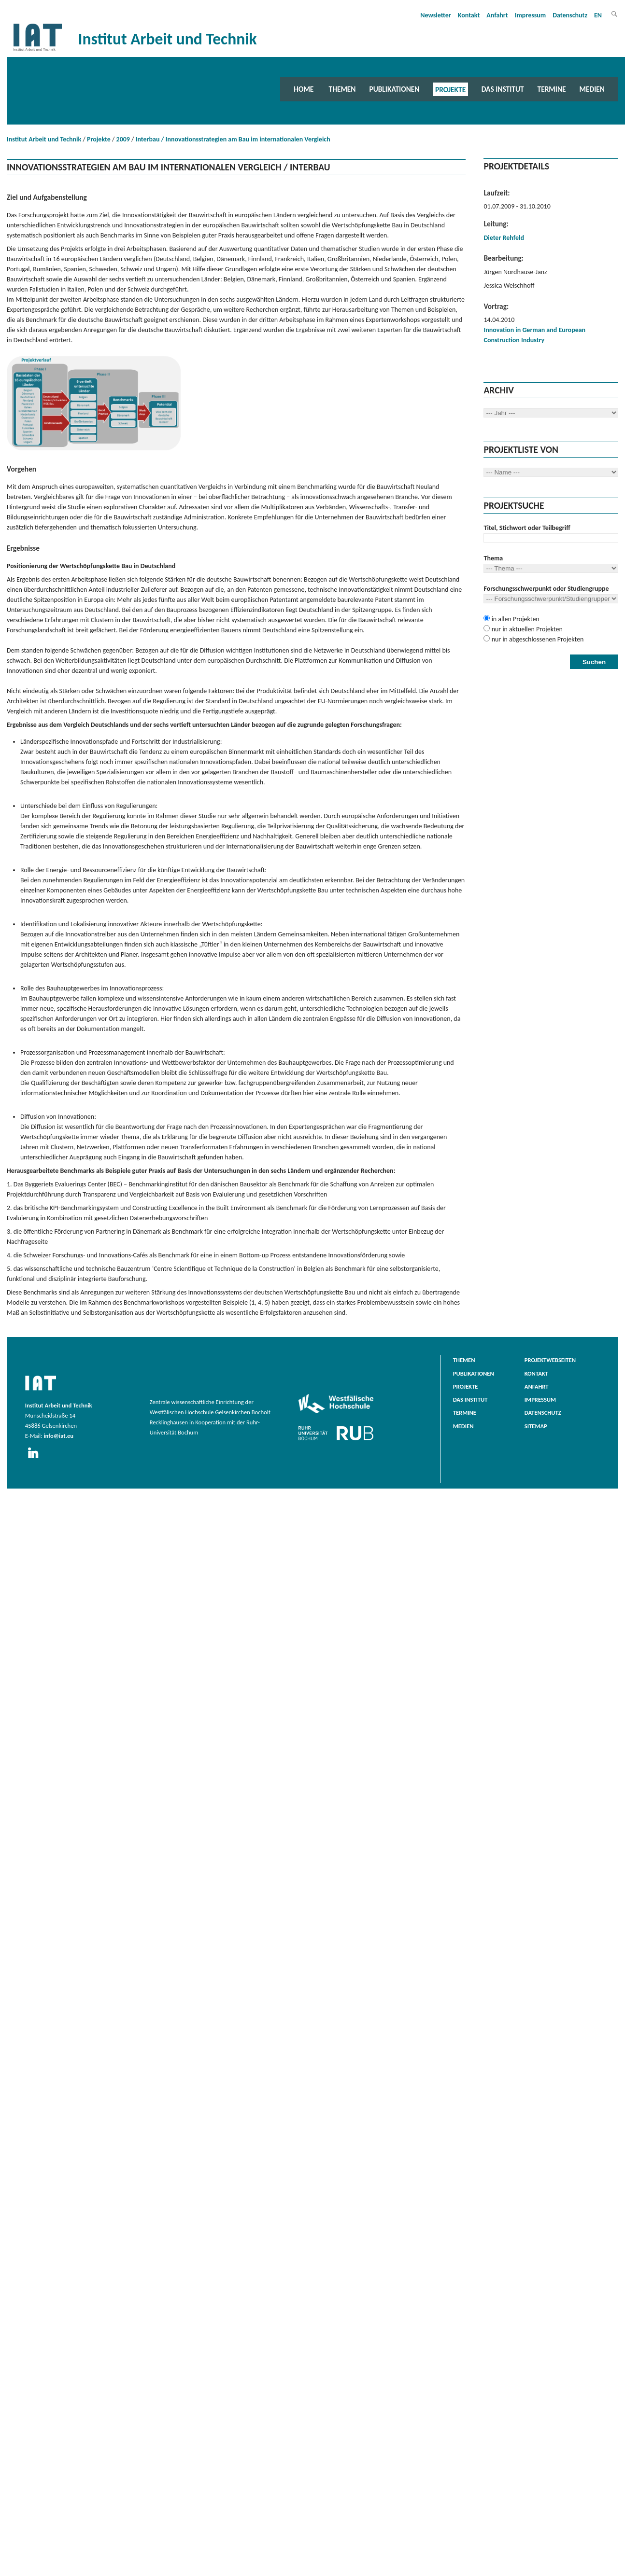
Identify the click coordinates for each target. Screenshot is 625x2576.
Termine (552, 89)
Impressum (530, 15)
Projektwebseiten (550, 1360)
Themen (342, 89)
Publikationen (394, 89)
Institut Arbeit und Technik (44, 139)
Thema (493, 558)
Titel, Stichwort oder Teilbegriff (526, 528)
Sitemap (536, 1426)
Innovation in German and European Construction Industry (534, 335)
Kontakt (469, 15)
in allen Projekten (514, 619)
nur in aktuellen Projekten (526, 629)
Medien (592, 89)
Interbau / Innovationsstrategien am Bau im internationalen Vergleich (233, 139)
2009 (123, 139)
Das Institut (503, 89)
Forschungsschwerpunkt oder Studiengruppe (546, 589)
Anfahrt (497, 15)
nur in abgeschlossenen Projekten (536, 639)
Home (303, 89)
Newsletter (435, 15)
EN (598, 15)
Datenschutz (570, 15)
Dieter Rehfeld (503, 238)
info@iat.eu (58, 1435)
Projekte (450, 89)
